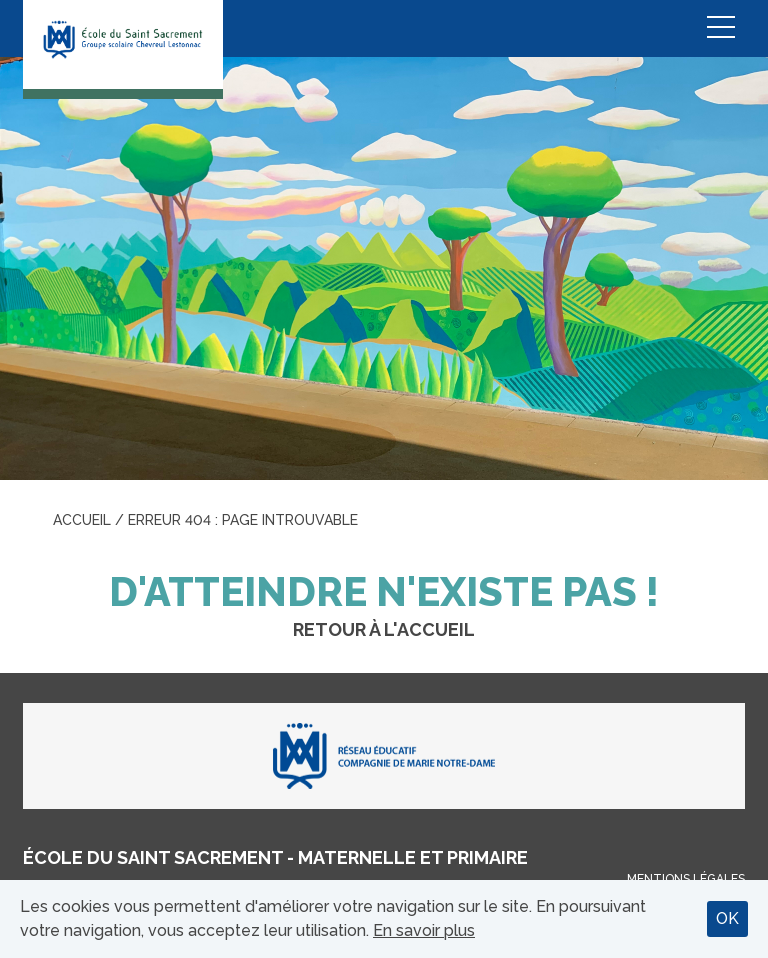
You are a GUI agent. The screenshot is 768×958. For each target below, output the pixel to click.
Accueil (82, 520)
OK (727, 918)
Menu (721, 28)
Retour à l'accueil (384, 629)
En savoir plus (424, 930)
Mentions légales (686, 879)
